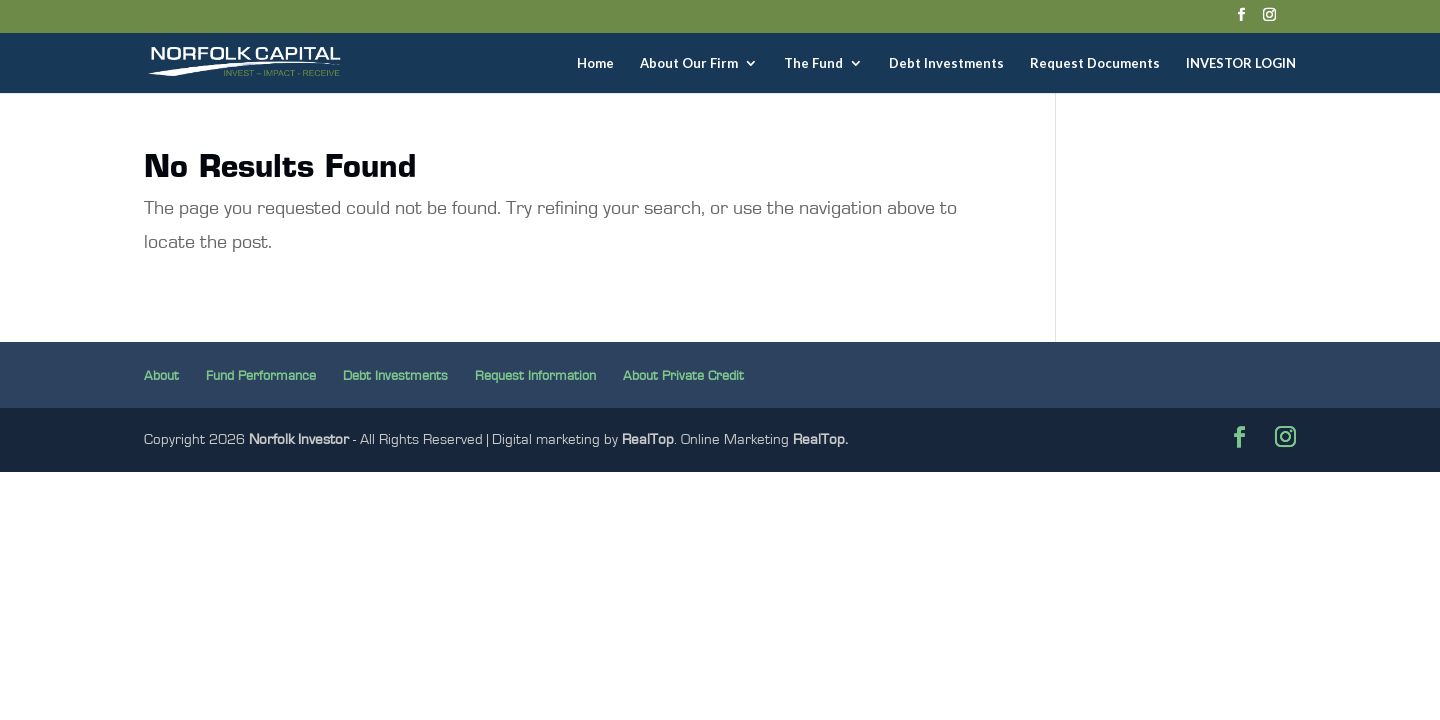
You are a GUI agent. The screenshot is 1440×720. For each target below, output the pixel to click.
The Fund (813, 63)
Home (595, 63)
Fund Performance (261, 376)
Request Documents (1095, 63)
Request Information (535, 376)
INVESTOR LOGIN (1241, 63)
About (161, 376)
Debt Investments (946, 63)
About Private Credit (683, 376)
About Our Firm (689, 63)
